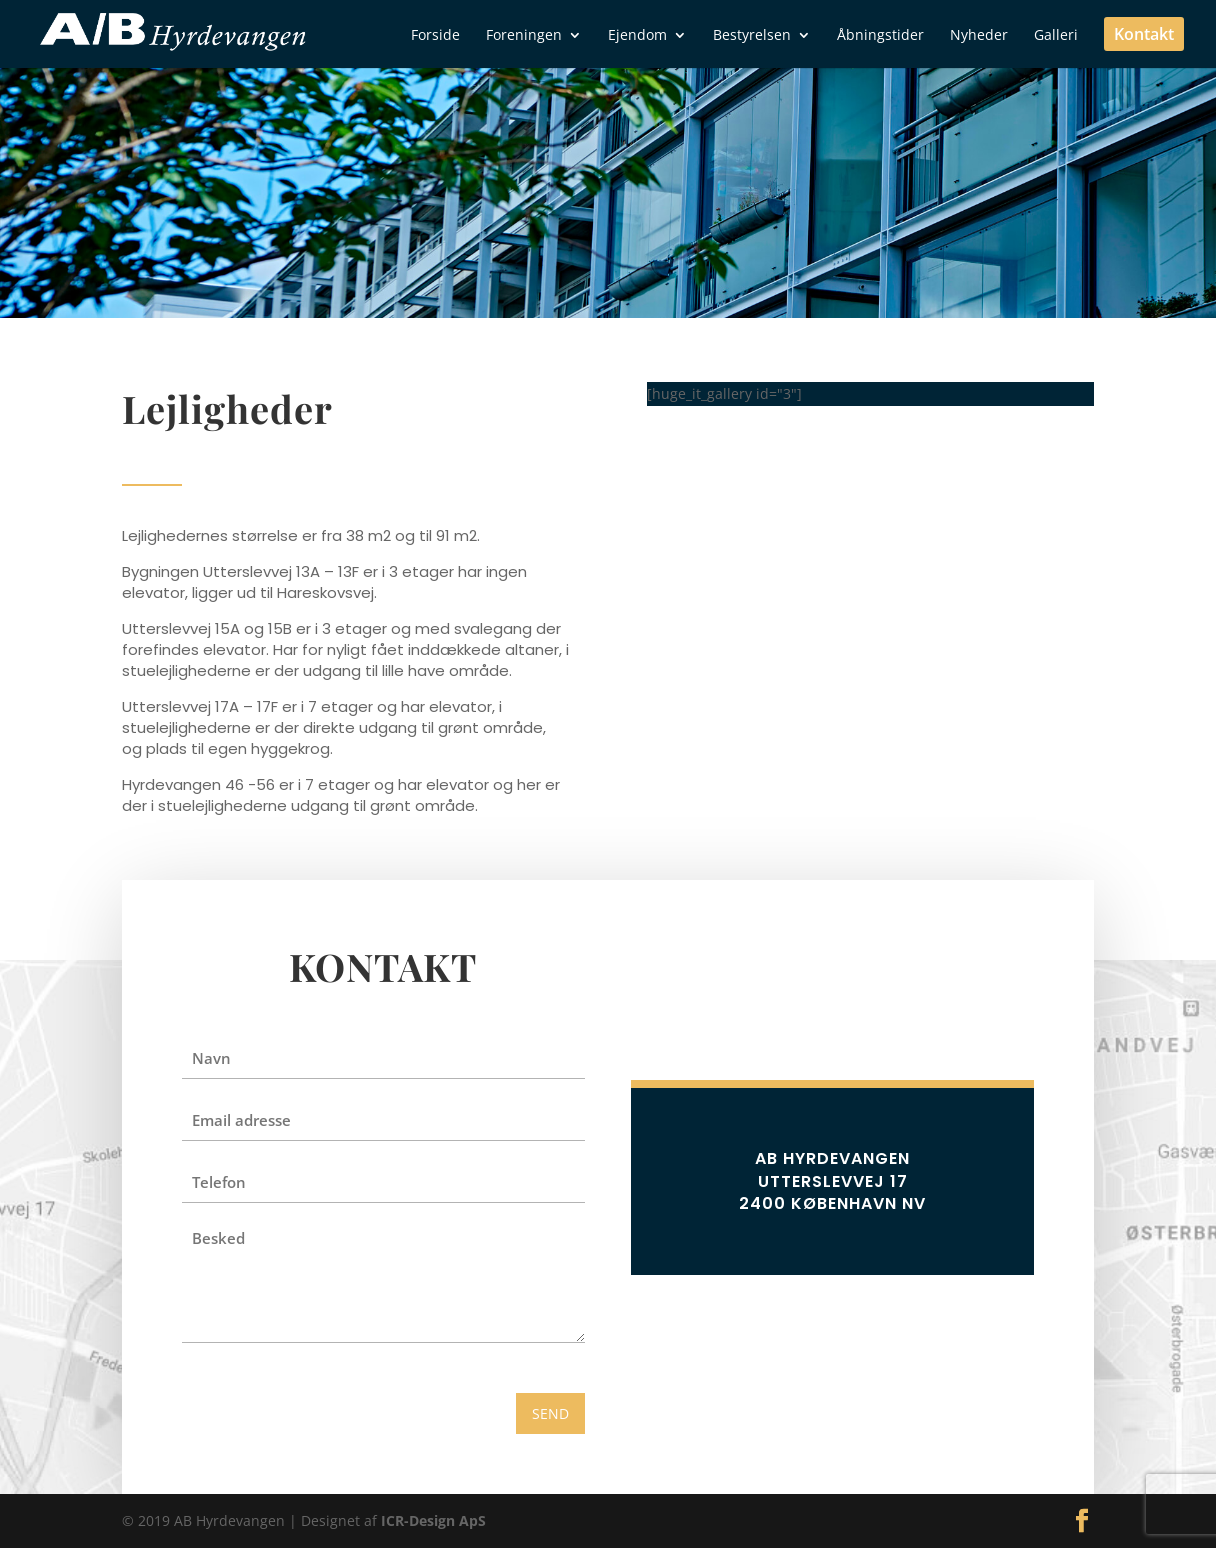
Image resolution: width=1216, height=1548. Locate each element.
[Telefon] (383, 1182)
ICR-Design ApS (433, 1520)
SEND (550, 1413)
